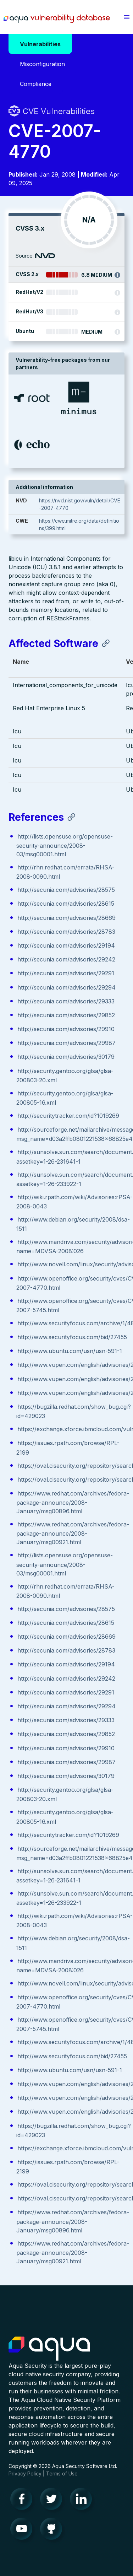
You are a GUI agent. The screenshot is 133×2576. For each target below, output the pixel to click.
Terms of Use (62, 2473)
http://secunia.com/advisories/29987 (66, 1042)
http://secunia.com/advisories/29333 (66, 1001)
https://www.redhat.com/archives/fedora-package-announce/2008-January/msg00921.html (72, 1533)
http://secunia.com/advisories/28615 (65, 903)
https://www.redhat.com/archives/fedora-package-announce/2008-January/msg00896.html (72, 1502)
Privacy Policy (25, 2473)
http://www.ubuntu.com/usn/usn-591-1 (69, 1350)
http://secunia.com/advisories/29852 (66, 1015)
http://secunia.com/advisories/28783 (66, 931)
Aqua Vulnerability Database (57, 19)
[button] (126, 17)
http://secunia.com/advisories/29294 (66, 987)
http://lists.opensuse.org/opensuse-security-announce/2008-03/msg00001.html (64, 845)
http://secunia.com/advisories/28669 (66, 917)
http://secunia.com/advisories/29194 (66, 945)
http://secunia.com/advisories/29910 (66, 1029)
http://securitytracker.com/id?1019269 (68, 1115)
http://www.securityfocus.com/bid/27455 (72, 1337)
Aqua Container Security (49, 2349)
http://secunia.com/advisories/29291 (65, 973)
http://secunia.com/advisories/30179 (66, 1056)
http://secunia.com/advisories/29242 (66, 959)
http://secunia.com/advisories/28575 (66, 889)
